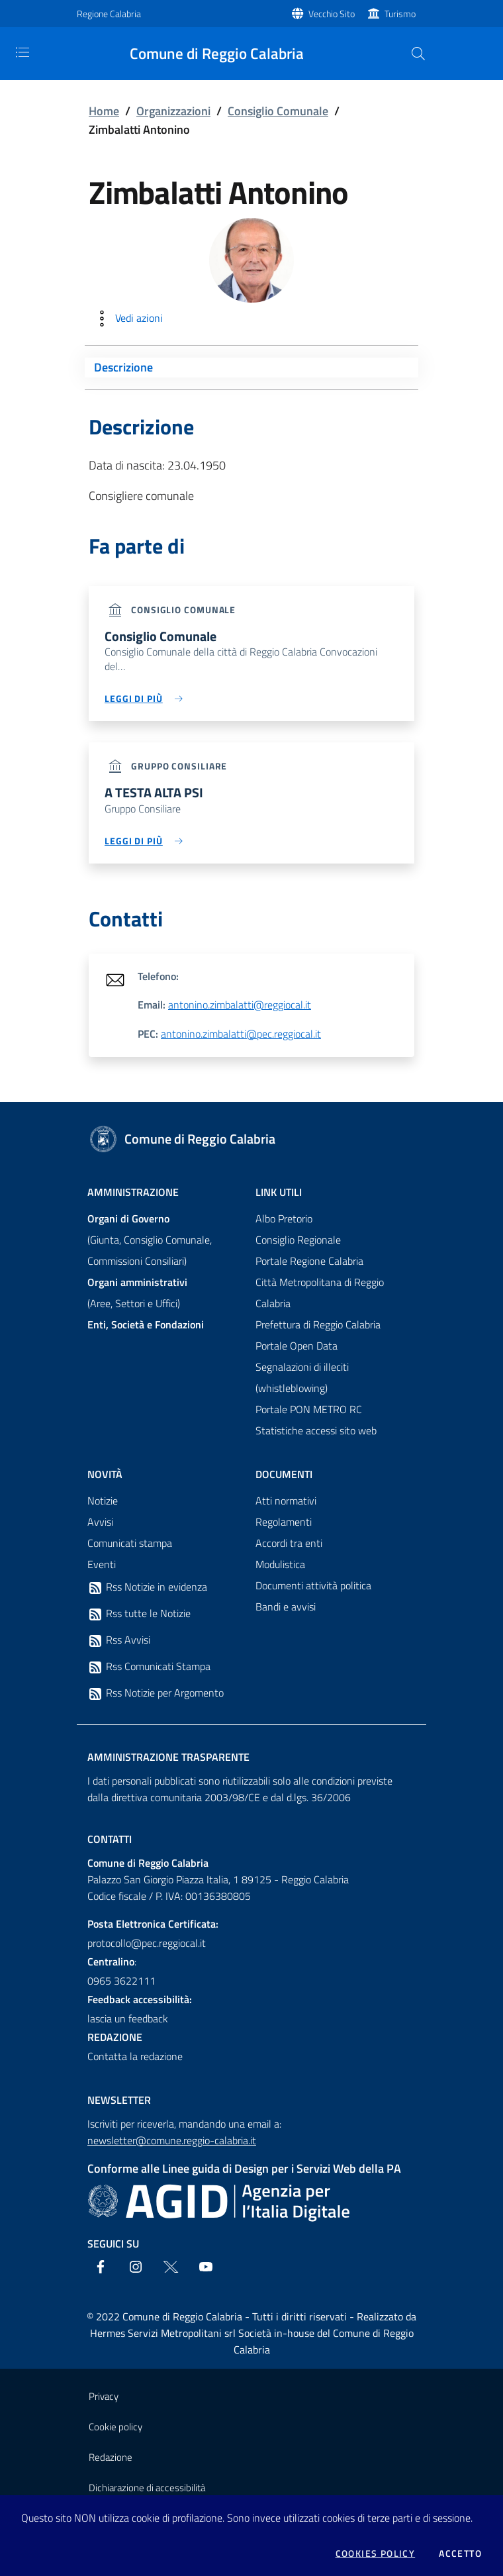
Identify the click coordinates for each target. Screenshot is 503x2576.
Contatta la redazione (135, 2057)
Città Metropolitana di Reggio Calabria (319, 1293)
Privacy (103, 2396)
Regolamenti (283, 1522)
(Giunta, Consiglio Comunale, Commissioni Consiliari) (149, 1240)
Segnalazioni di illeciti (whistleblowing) (302, 1378)
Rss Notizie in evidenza (147, 1588)
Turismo (400, 14)
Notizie (102, 1501)
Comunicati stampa (129, 1544)
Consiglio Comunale (278, 111)
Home (104, 111)
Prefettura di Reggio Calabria (318, 1325)
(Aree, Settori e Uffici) (137, 1293)
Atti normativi (285, 1501)
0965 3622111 (121, 1981)
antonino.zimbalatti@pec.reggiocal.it (241, 1034)
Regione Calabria (109, 14)
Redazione (110, 2457)
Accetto (460, 2553)
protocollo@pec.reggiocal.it (146, 1944)
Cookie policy (115, 2427)
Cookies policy (376, 2553)
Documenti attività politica (313, 1586)
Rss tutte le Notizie (139, 1614)
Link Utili (278, 1193)
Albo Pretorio (283, 1219)
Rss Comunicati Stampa (148, 1667)
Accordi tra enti (288, 1544)
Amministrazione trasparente (168, 1757)
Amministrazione (133, 1193)
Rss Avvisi (118, 1641)
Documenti (283, 1475)
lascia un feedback (127, 2019)
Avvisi (100, 1522)
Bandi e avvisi (285, 1607)
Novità (104, 1475)
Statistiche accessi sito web (316, 1431)
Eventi (101, 1565)
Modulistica (280, 1565)
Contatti (109, 1840)
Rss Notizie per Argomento (155, 1694)
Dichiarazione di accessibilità (147, 2488)
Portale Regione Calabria (309, 1261)
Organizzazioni (173, 111)
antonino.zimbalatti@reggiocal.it (239, 1006)
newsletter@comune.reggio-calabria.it (171, 2141)
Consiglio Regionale (298, 1240)
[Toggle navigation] (22, 52)
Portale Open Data (296, 1346)
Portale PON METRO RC (308, 1410)
